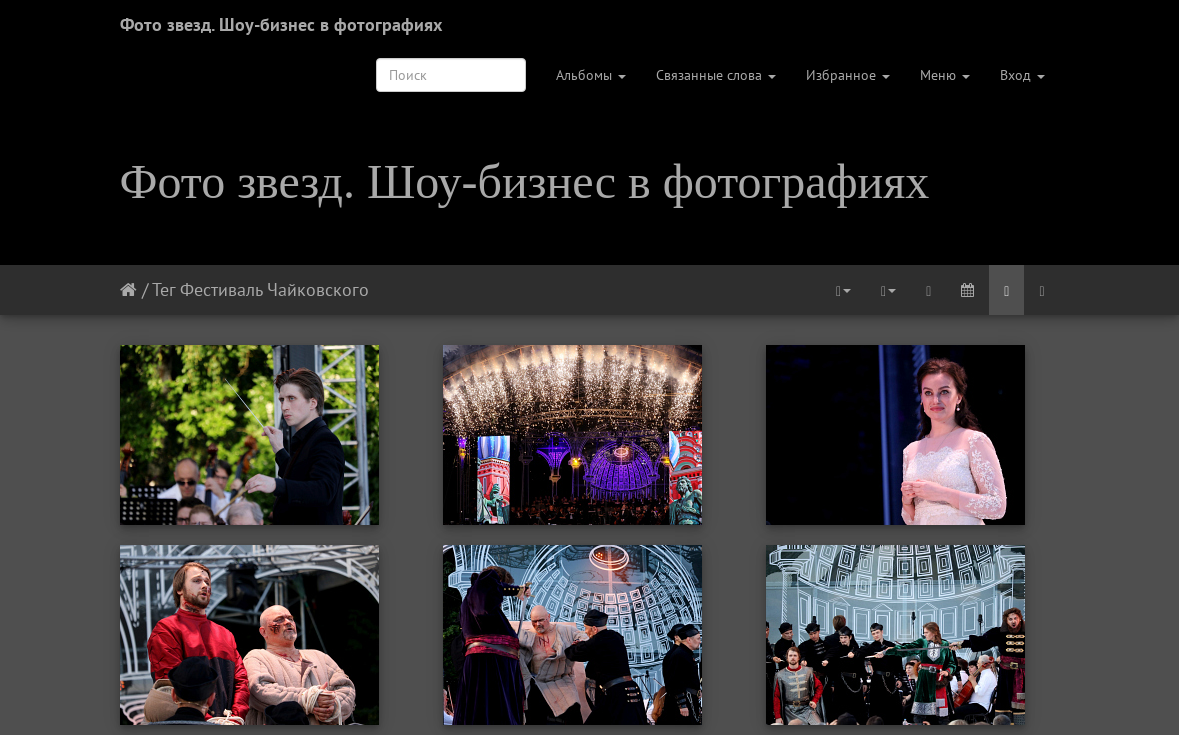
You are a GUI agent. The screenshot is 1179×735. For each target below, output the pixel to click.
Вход (1022, 75)
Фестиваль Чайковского (274, 289)
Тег (163, 289)
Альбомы (591, 75)
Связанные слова (716, 75)
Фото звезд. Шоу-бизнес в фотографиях (281, 24)
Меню (945, 75)
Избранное (848, 75)
